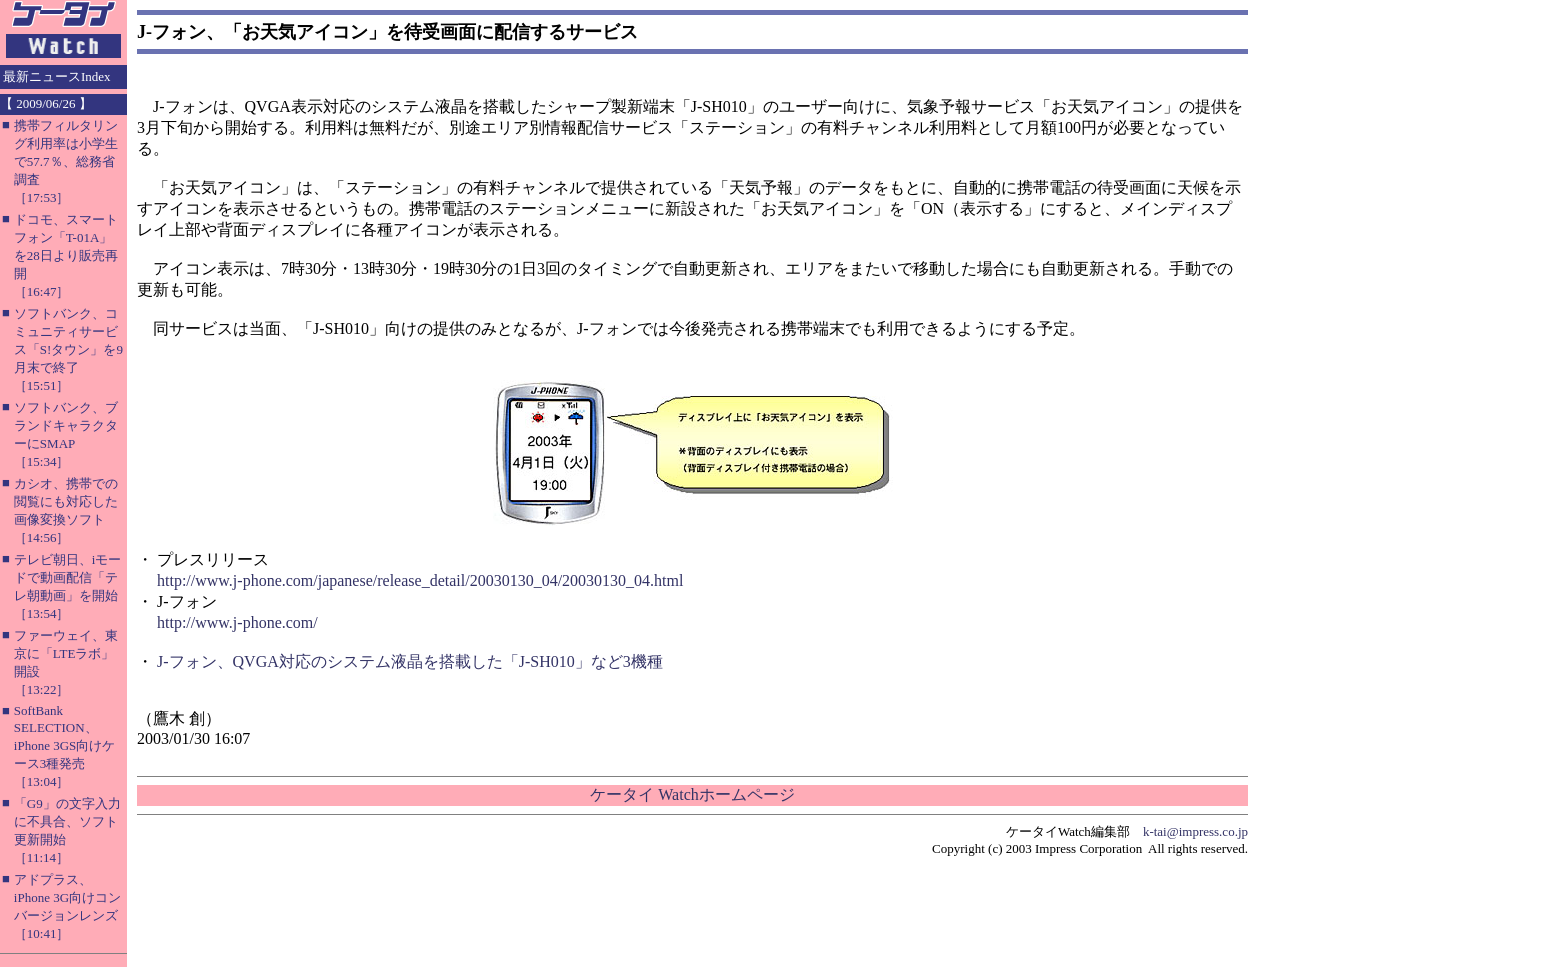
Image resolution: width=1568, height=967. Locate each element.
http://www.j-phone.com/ (237, 622)
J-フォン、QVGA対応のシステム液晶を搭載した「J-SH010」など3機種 (410, 661)
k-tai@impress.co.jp (1195, 831)
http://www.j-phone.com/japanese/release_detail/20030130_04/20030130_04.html (420, 580)
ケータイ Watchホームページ (692, 794)
